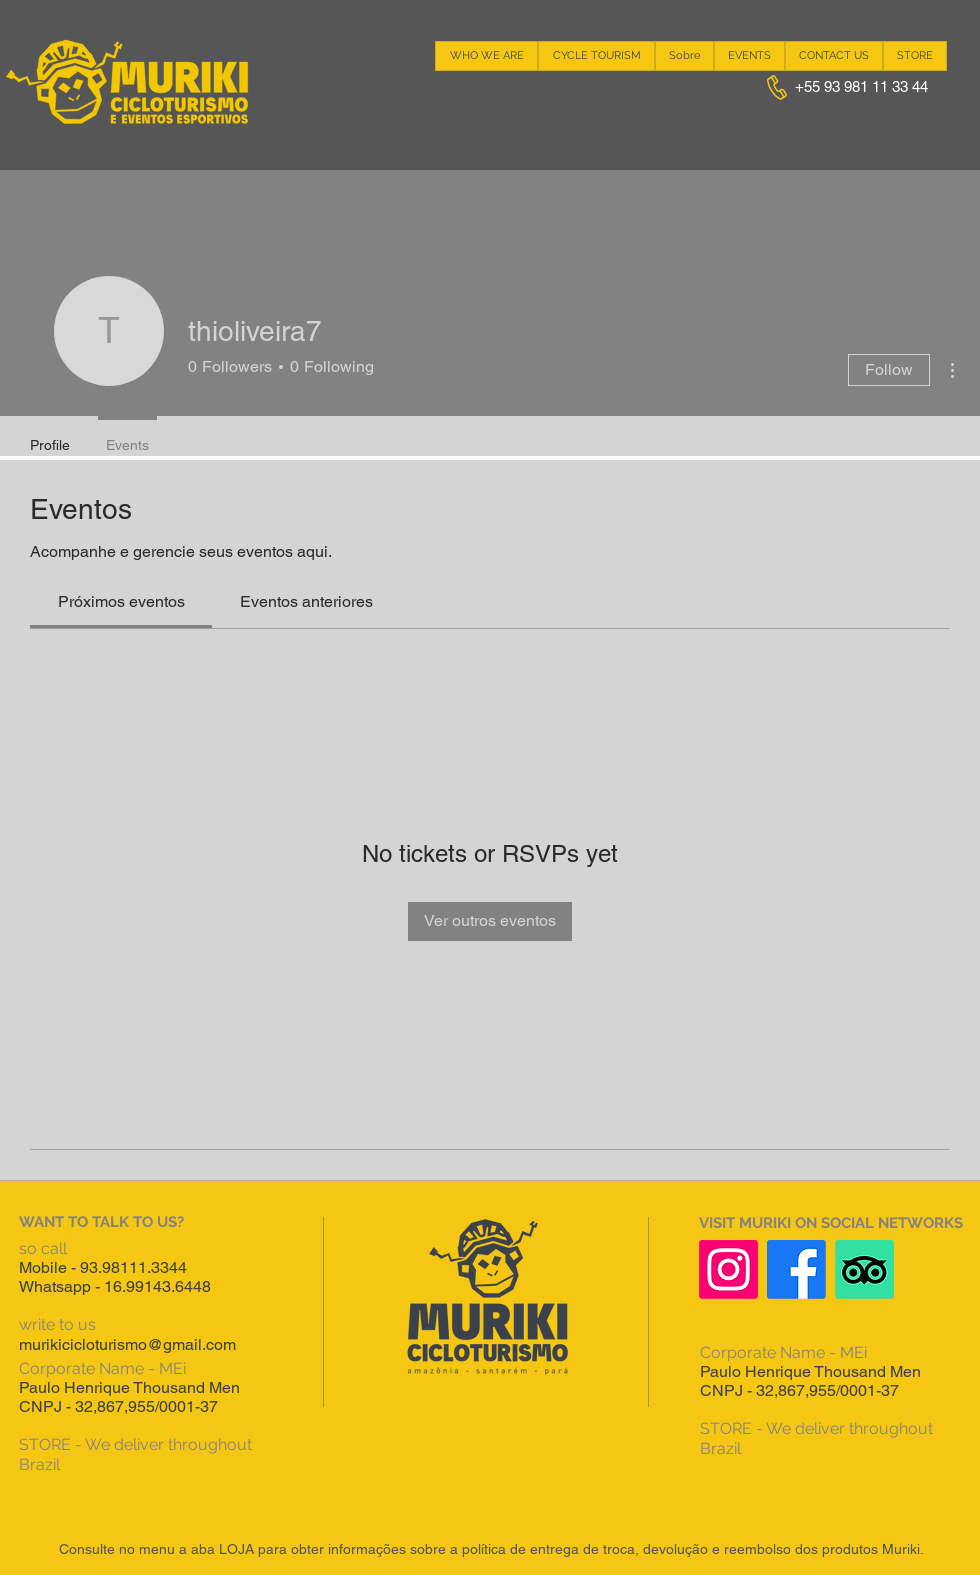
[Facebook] (796, 1269)
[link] (121, 601)
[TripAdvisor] (864, 1269)
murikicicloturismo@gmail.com (127, 1344)
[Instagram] (728, 1269)
